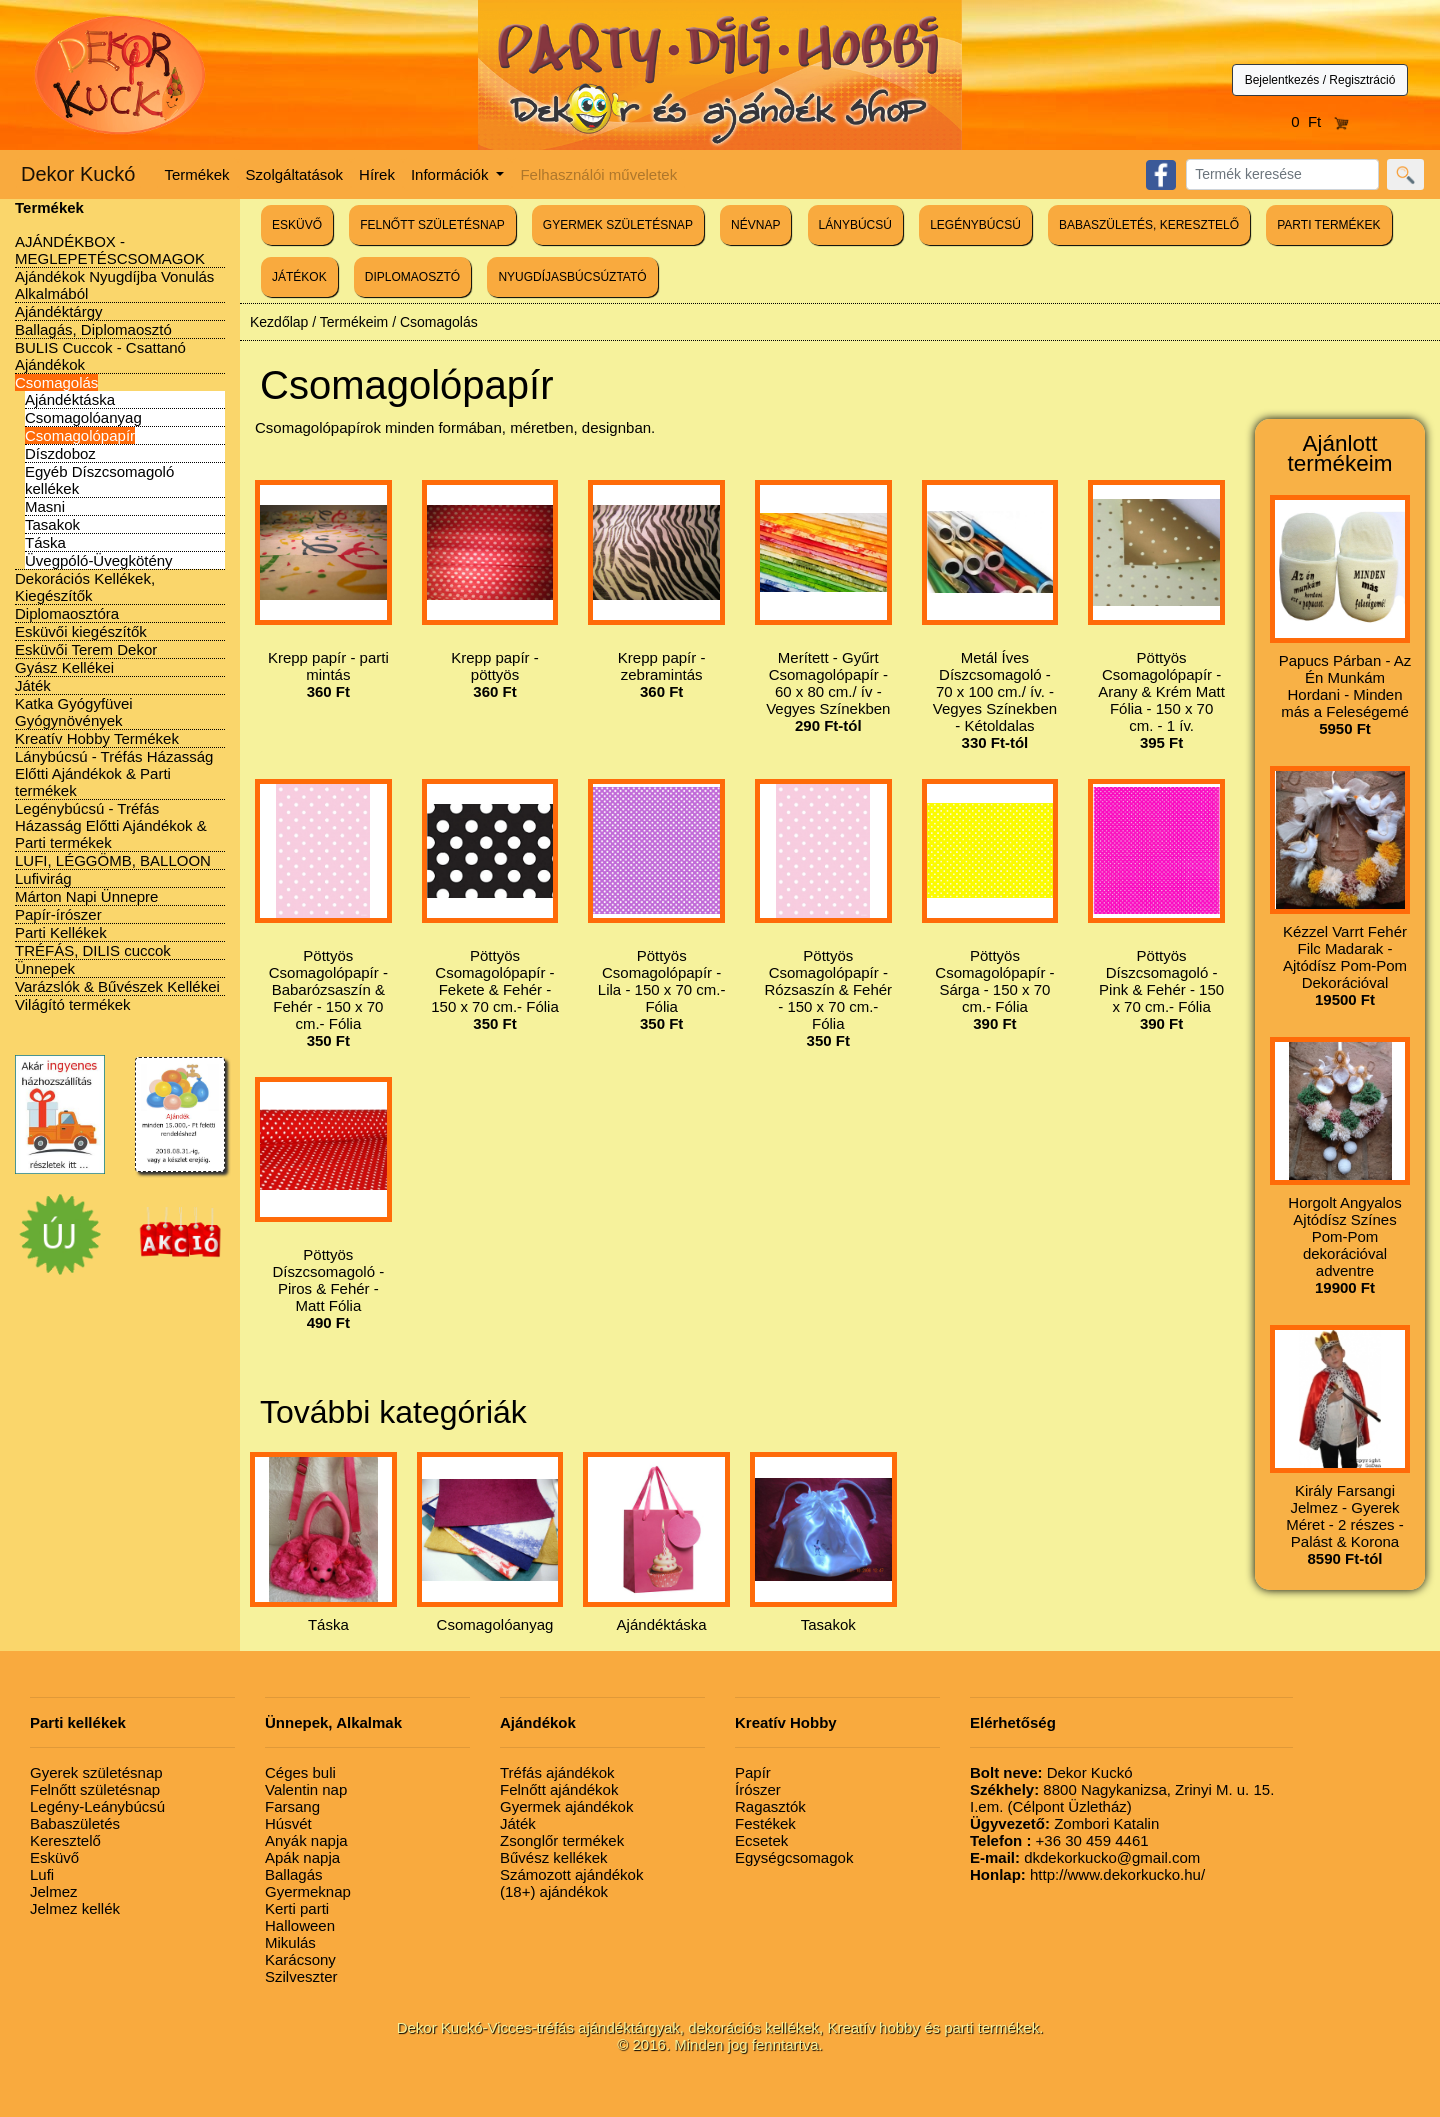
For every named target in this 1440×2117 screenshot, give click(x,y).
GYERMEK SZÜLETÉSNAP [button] (618, 225)
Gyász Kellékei (64, 667)
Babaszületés (75, 1823)
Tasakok (52, 524)
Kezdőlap (279, 322)
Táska (45, 542)
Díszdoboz (60, 453)
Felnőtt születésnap (95, 1789)
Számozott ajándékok (571, 1874)
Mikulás (290, 1942)
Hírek (377, 174)
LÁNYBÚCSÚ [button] (855, 225)
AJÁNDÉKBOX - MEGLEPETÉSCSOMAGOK (110, 250)
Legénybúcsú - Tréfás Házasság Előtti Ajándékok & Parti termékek (111, 825)
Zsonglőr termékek (562, 1840)
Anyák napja (306, 1840)
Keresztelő (65, 1840)
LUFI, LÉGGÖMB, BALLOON (113, 860)
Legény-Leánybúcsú (97, 1806)
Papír (753, 1772)
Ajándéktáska (70, 399)
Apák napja (302, 1857)
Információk (452, 174)
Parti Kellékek (61, 932)
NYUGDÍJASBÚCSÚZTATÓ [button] (572, 277)
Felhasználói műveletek (598, 174)
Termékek (197, 174)
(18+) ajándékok (554, 1891)
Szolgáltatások (295, 174)
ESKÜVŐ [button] (297, 225)
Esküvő (54, 1857)
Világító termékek (73, 1004)
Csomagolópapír (80, 435)
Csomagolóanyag (83, 417)
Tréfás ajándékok (557, 1772)
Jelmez (54, 1891)
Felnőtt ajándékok (559, 1789)
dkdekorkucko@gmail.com (1085, 1857)
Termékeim (354, 322)
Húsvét (288, 1823)
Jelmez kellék (75, 1908)
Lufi (42, 1874)
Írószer (758, 1789)
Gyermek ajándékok (566, 1806)
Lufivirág (43, 878)
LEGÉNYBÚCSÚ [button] (975, 225)
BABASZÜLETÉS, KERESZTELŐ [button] (1149, 225)
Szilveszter (301, 1976)
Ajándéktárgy (59, 311)
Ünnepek (45, 968)
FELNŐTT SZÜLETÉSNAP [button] (432, 225)
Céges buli (300, 1772)
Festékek (765, 1823)
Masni (45, 506)
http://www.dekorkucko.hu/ (1087, 1874)
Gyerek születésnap (96, 1772)
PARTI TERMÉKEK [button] (1328, 225)
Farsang (292, 1806)
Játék (33, 685)
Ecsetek (761, 1840)
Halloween (300, 1925)
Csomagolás (56, 382)
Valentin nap (306, 1789)
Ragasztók (770, 1806)
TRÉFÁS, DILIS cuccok (93, 950)
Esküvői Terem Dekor (86, 649)
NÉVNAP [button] (755, 225)
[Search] (1282, 174)
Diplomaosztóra (67, 613)
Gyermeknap (308, 1891)
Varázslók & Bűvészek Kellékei (117, 986)
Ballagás (294, 1874)
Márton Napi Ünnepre (86, 896)
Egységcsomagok (794, 1857)
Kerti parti (297, 1908)
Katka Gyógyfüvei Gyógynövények (74, 712)
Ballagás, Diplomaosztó (93, 329)
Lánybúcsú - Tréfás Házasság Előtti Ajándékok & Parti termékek (114, 773)
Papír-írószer (58, 914)
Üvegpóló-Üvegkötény (99, 560)
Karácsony (300, 1959)
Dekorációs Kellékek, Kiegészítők (85, 587)
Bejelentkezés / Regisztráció (1320, 80)
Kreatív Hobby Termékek (97, 738)
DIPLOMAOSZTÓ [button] (412, 277)
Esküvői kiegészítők (81, 631)
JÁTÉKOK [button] (299, 277)
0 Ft (1320, 121)
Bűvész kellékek (554, 1857)
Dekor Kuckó (78, 174)
